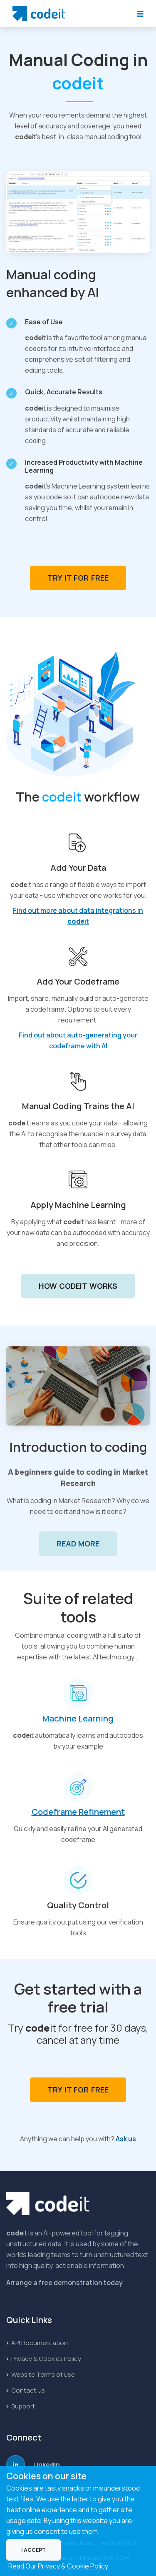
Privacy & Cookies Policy (43, 2358)
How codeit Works (78, 1286)
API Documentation (37, 2342)
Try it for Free (78, 578)
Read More (78, 1544)
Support (20, 2406)
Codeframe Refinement (78, 1811)
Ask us (126, 2138)
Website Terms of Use (40, 2374)
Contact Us (25, 2390)
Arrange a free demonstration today (64, 2282)
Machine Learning (78, 1718)
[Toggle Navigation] (140, 13)
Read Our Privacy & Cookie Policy (58, 2566)
